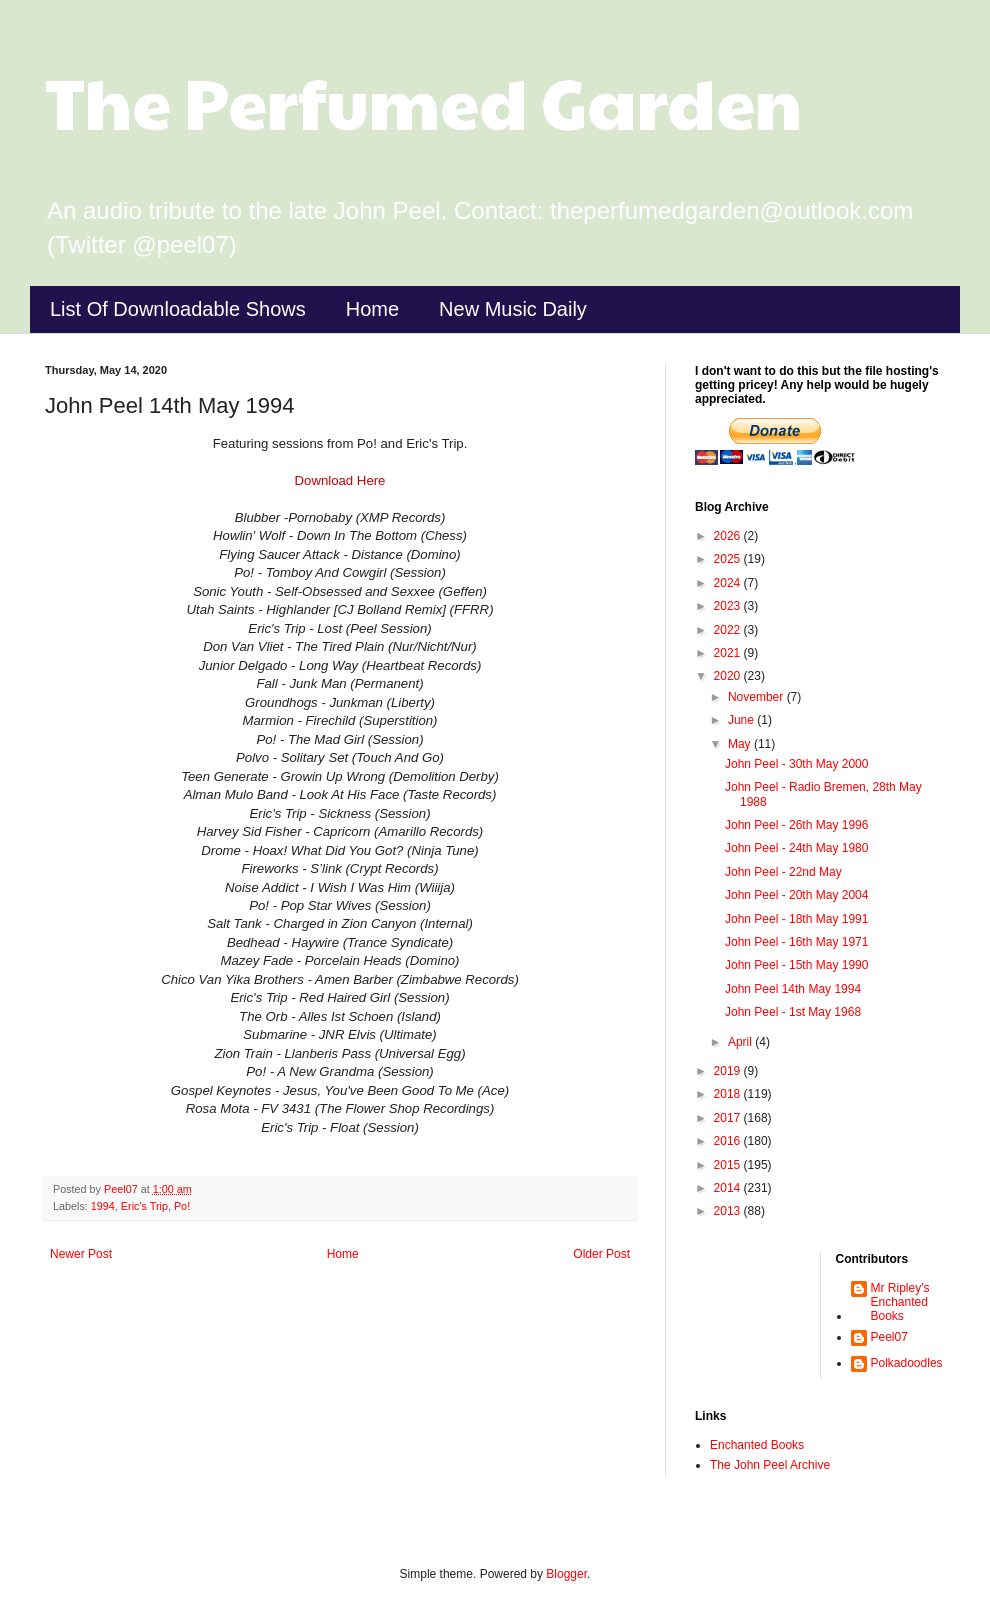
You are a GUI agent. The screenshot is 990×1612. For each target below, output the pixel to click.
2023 (729, 606)
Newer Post (81, 1254)
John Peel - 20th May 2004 (796, 895)
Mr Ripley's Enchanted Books (900, 1302)
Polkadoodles (907, 1363)
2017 (729, 1118)
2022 (729, 630)
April (741, 1042)
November (757, 697)
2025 (729, 559)
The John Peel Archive (770, 1465)
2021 (729, 653)
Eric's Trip (144, 1206)
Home (372, 309)
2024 (729, 583)
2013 (729, 1211)
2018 (729, 1094)
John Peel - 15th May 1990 (796, 965)
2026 (729, 536)
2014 (729, 1188)
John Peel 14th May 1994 (793, 989)
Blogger (566, 1574)
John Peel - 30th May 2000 (796, 764)
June (742, 720)
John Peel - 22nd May (783, 872)
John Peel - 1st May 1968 (793, 1012)
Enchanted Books (757, 1445)
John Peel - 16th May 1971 (796, 942)
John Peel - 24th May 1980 (796, 848)
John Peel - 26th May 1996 (796, 825)
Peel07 (889, 1337)
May (741, 744)
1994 (103, 1206)
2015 (729, 1165)
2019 (729, 1071)
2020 (729, 676)
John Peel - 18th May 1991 (796, 919)
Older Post (601, 1254)
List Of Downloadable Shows (178, 309)
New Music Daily (513, 309)
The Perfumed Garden (423, 101)
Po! (182, 1206)
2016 (729, 1141)
